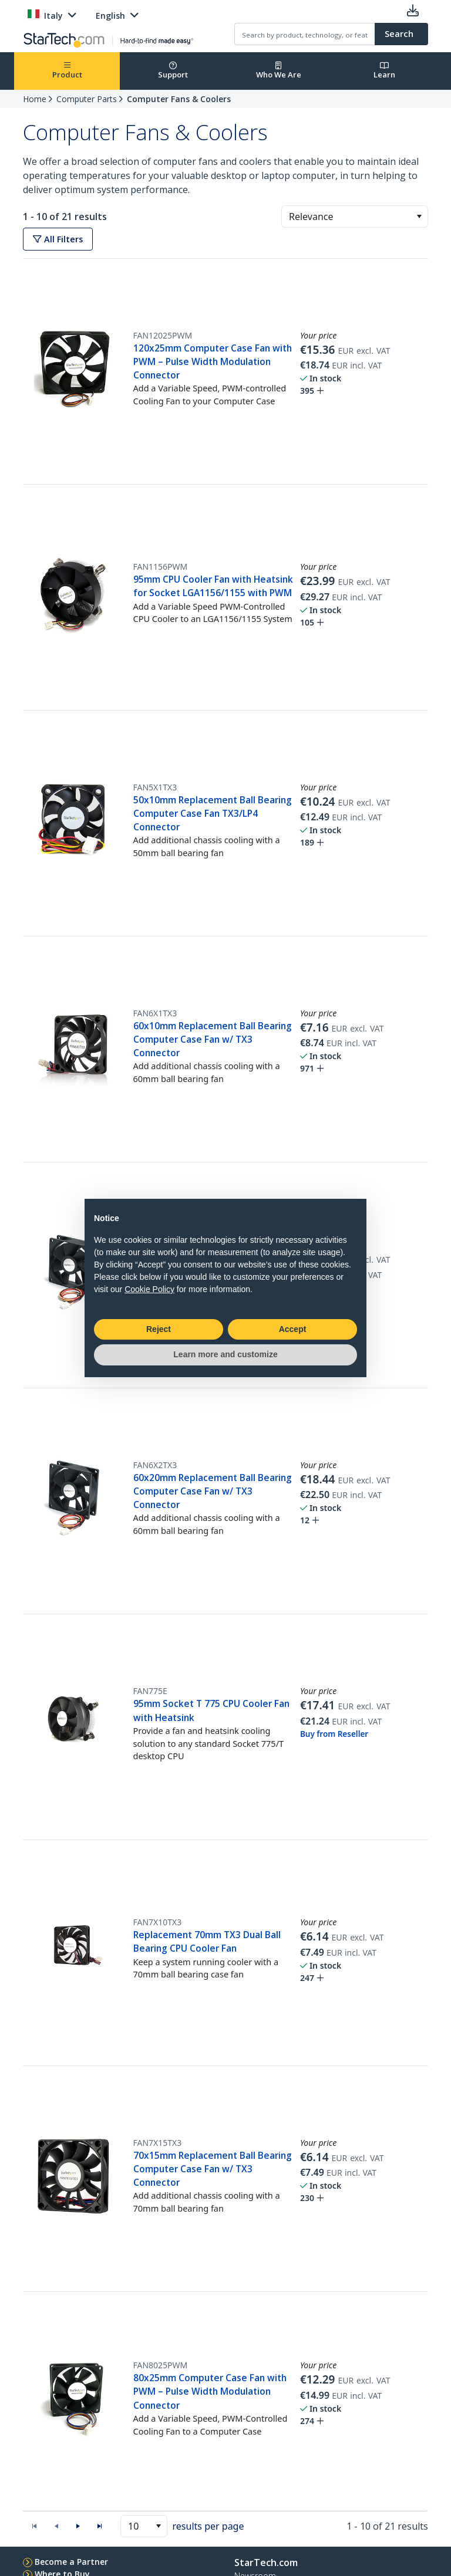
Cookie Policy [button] (149, 1289)
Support (173, 71)
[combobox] (354, 216)
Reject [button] (158, 1329)
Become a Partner (71, 2561)
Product (67, 71)
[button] (419, 216)
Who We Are (278, 71)
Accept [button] (293, 1329)
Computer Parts (86, 98)
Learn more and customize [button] (225, 1354)
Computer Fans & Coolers (179, 98)
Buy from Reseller (334, 1734)
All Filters (58, 239)
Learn (384, 71)
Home (34, 98)
